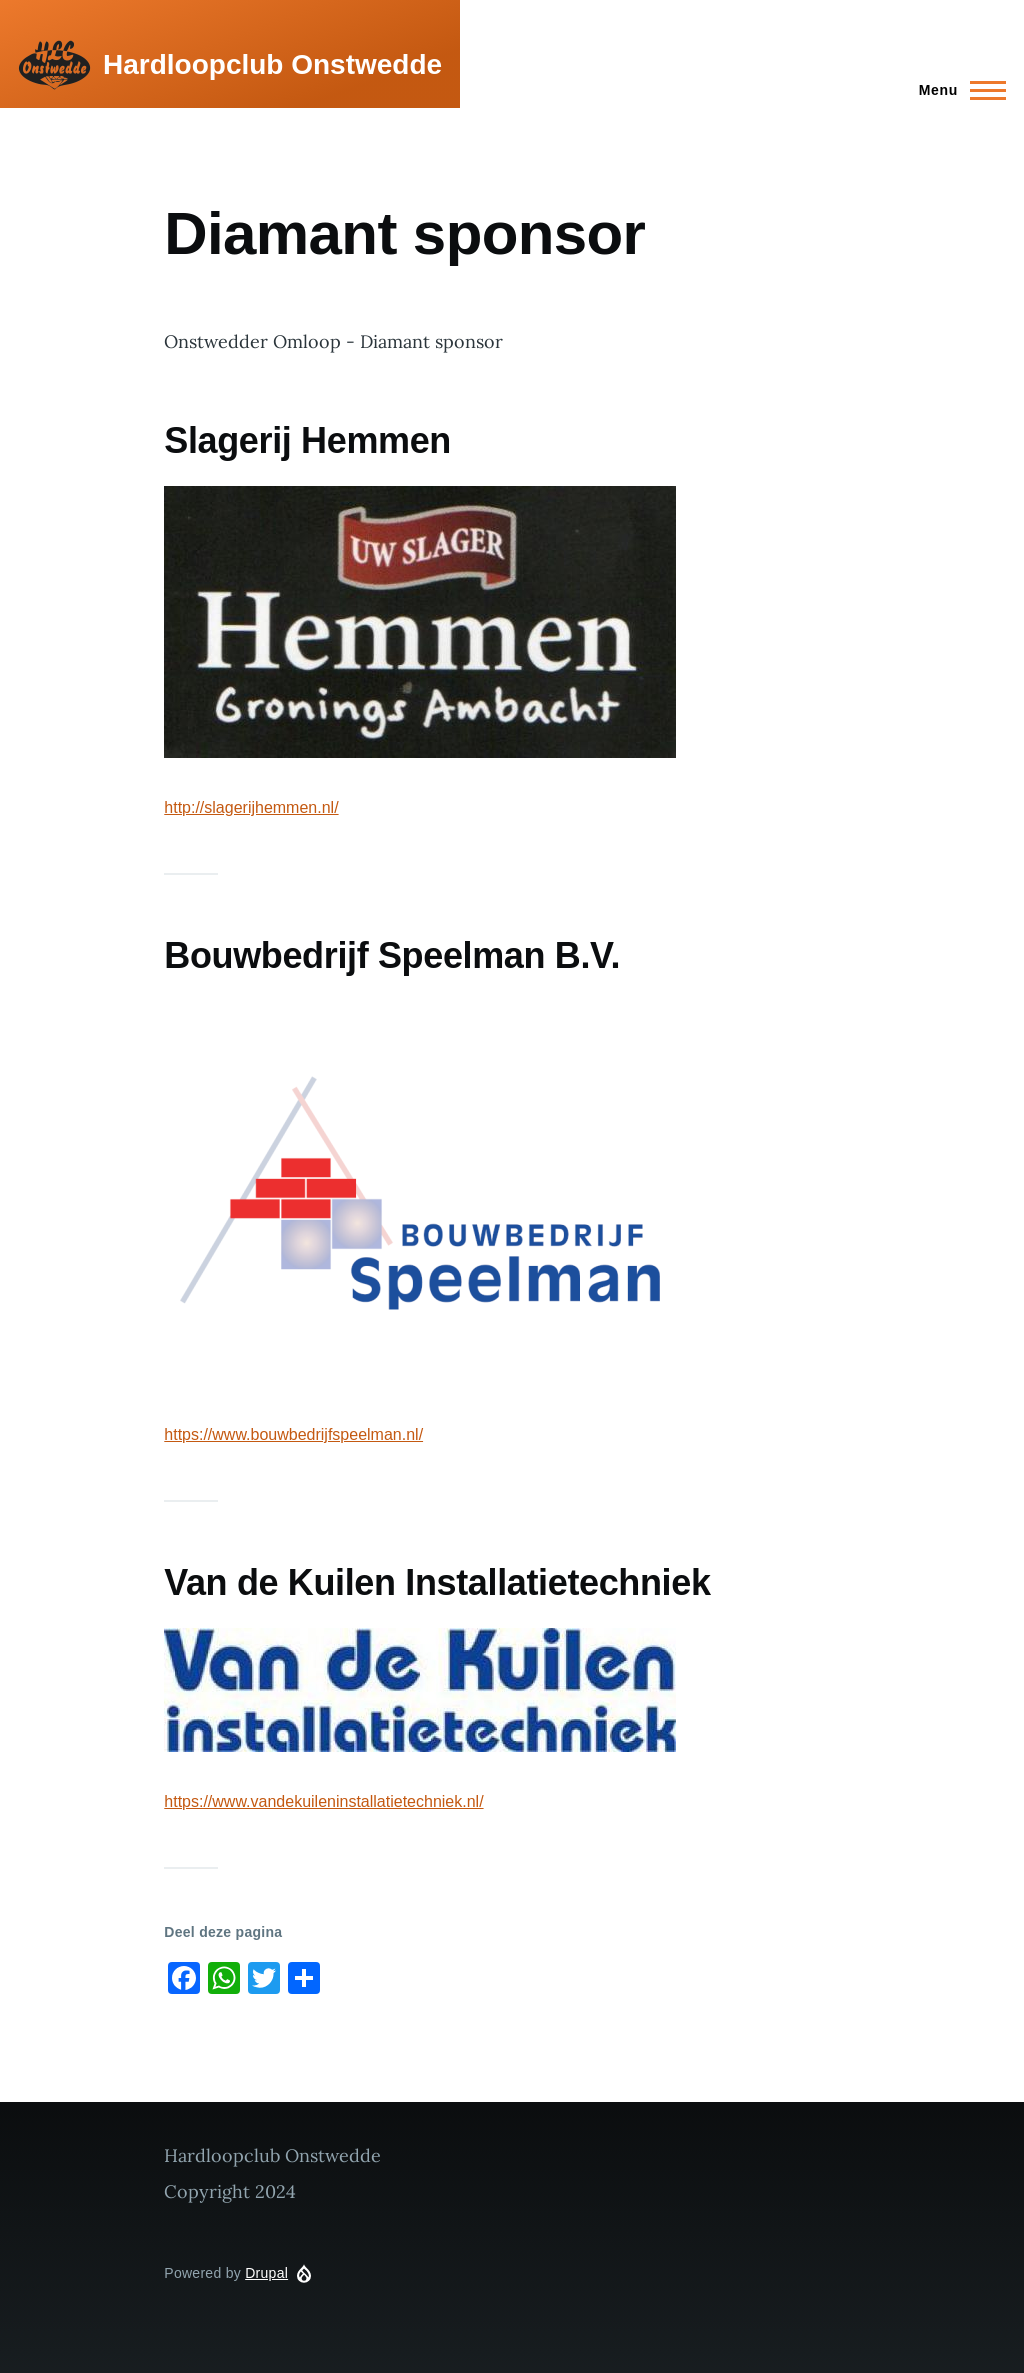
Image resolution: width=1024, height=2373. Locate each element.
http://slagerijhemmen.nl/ (251, 807)
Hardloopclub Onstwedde (272, 64)
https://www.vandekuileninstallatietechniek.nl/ (323, 1801)
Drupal (266, 2273)
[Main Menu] (956, 90)
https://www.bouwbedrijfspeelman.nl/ (293, 1434)
